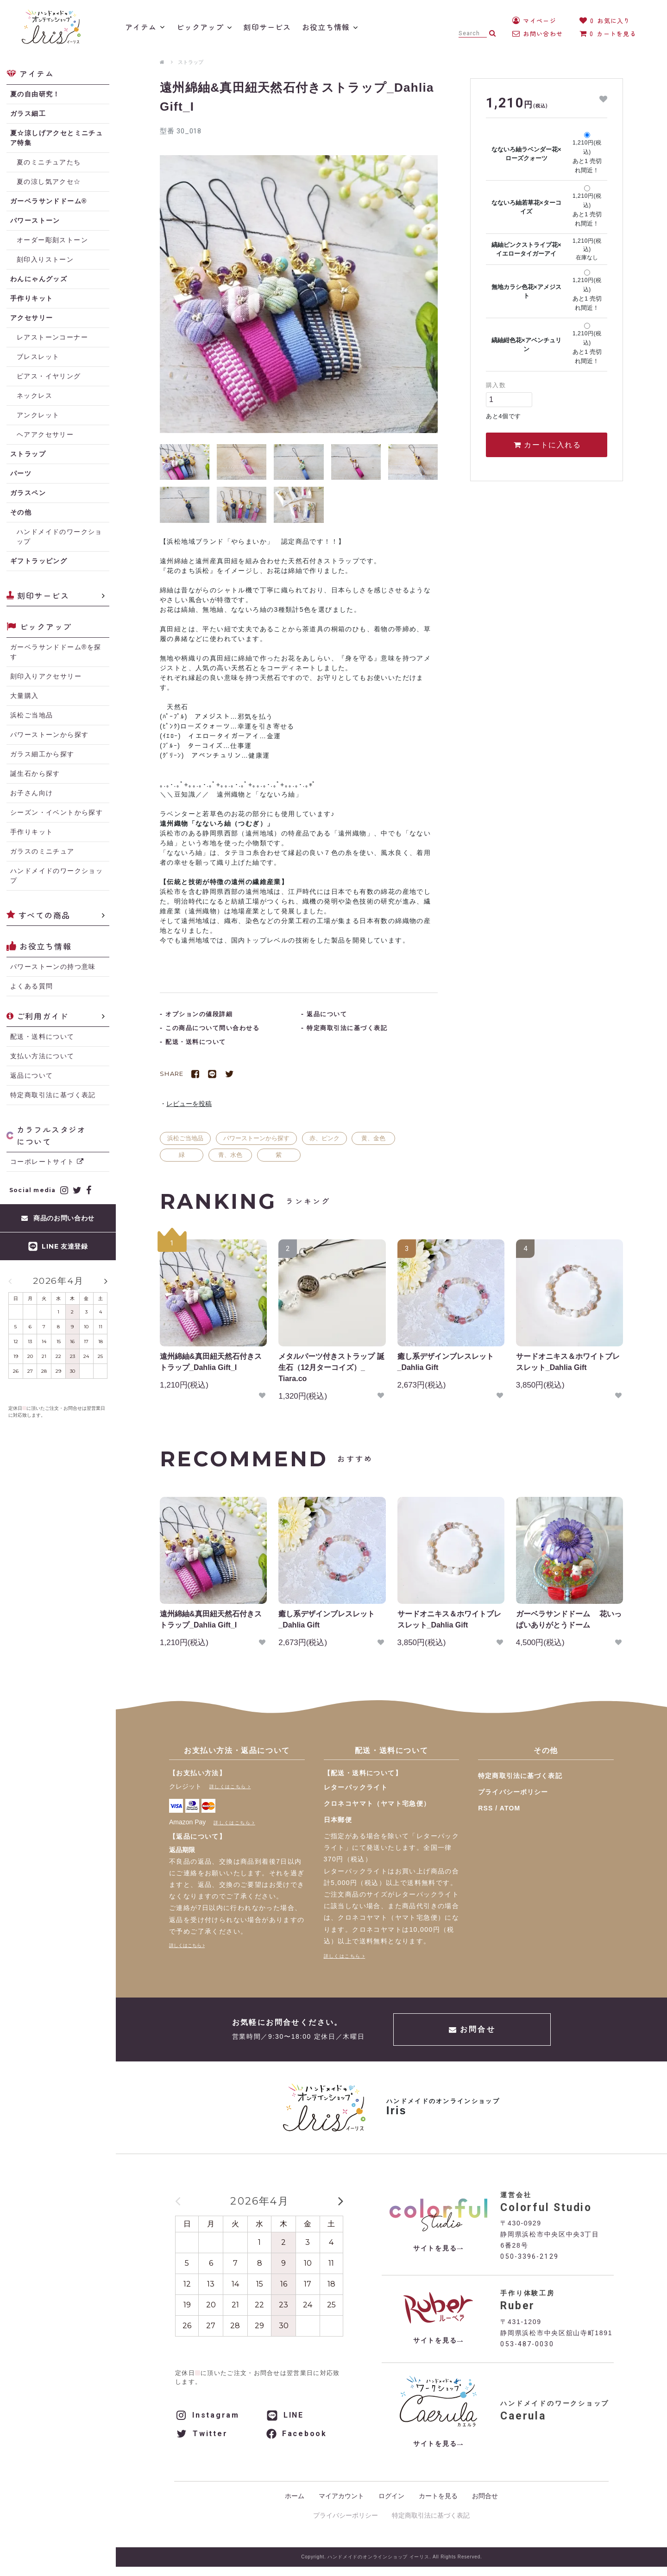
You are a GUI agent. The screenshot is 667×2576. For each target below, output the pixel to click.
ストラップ (190, 62)
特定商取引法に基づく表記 (53, 1095)
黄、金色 (373, 1138)
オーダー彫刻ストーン (52, 240)
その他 (20, 512)
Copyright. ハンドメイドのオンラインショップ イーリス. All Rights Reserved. (391, 2556)
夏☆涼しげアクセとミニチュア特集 (56, 137)
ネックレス (34, 395)
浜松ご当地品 (185, 1138)
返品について (31, 1075)
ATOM (510, 1808)
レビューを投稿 (189, 1103)
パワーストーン (35, 220)
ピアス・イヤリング (49, 376)
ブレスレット (38, 356)
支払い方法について (42, 1056)
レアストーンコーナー (52, 337)
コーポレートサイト (47, 1161)
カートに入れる (547, 445)
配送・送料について (42, 1036)
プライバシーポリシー (513, 1792)
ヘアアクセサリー (45, 434)
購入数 (496, 385)
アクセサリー (31, 317)
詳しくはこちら (227, 1786)
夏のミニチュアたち (49, 162)
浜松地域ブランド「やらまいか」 (220, 541)
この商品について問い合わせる (212, 1027)
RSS (485, 1808)
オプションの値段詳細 (199, 1014)
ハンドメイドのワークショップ (59, 536)
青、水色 (230, 1154)
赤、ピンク (324, 1138)
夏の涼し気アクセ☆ (49, 181)
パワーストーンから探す (256, 1138)
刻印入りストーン (45, 259)
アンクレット (38, 415)
